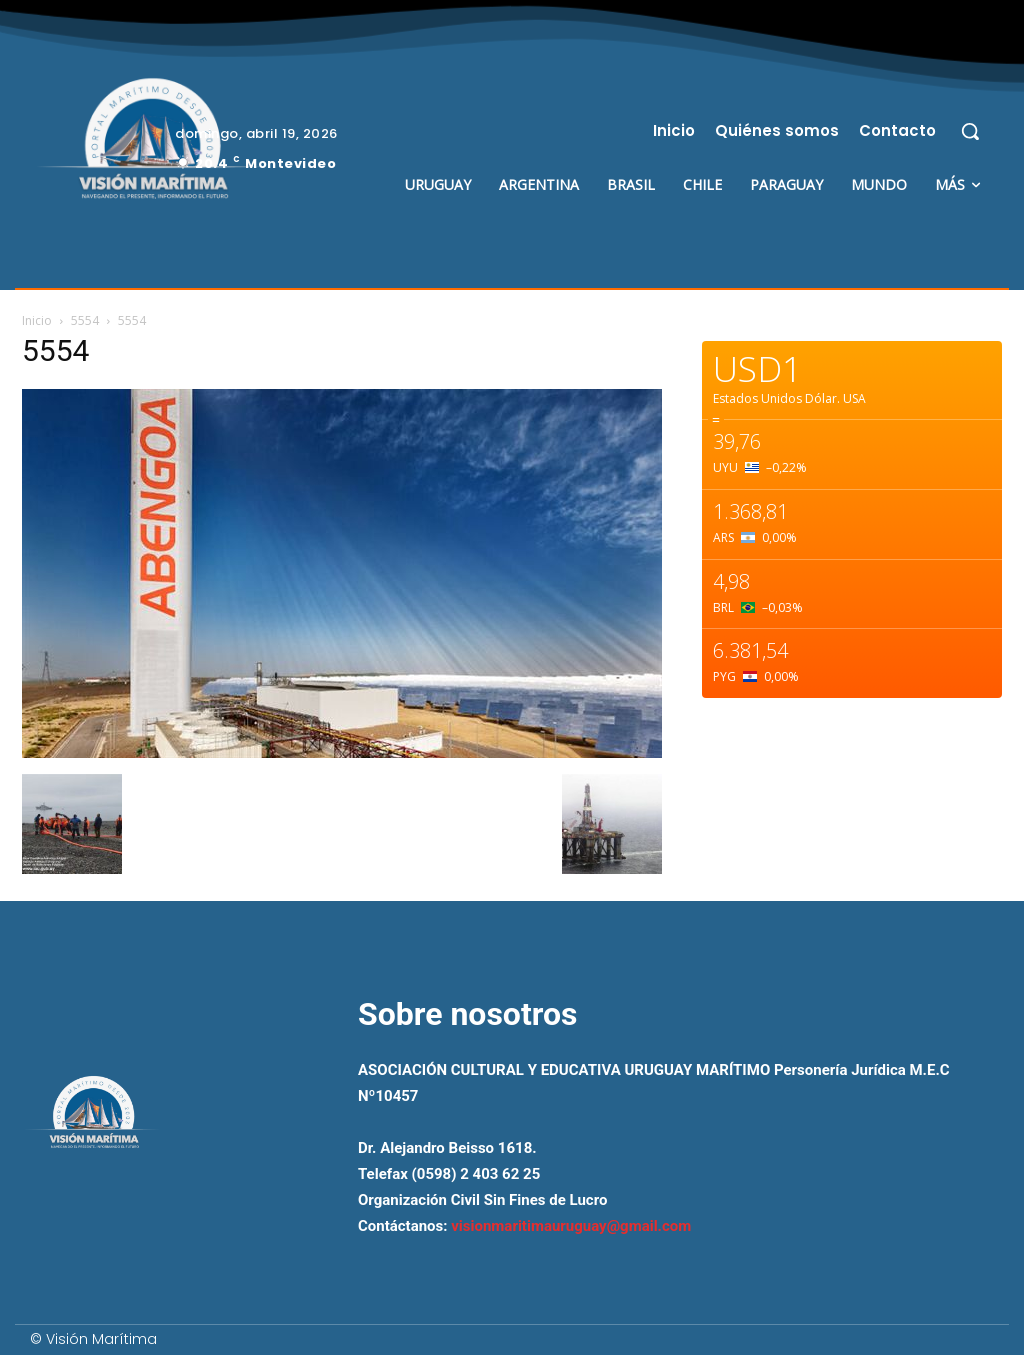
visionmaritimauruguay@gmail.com (571, 1226)
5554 (85, 320)
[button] (970, 131)
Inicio (37, 320)
